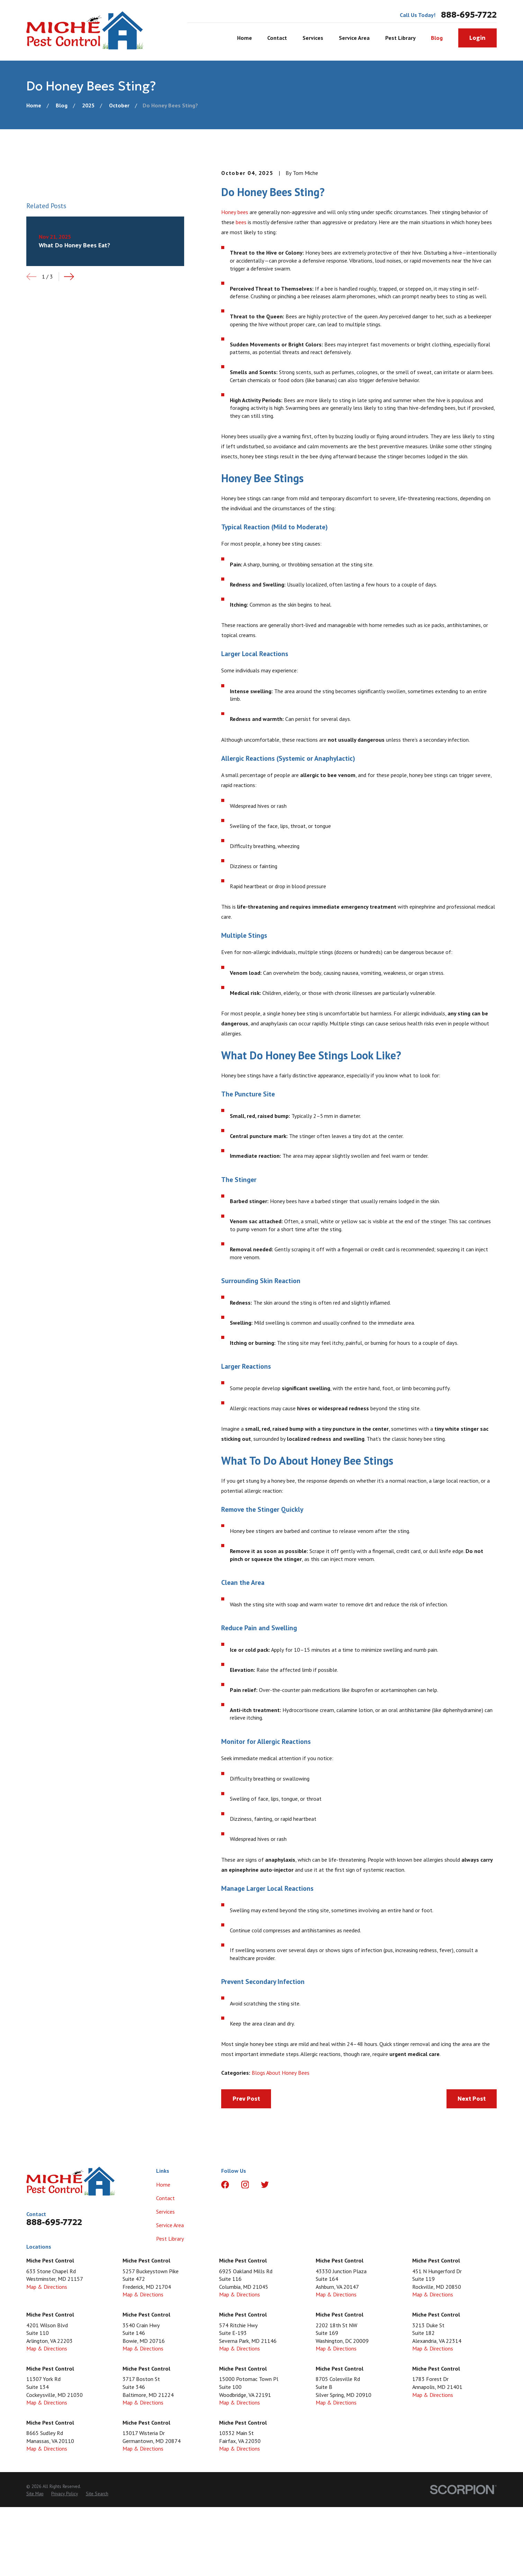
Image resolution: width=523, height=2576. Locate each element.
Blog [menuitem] (437, 37)
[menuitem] (35, 2493)
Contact (165, 2198)
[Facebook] (225, 2185)
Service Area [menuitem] (354, 37)
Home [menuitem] (244, 37)
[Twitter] (265, 2185)
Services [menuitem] (313, 37)
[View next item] (69, 277)
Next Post (472, 2098)
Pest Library (170, 2238)
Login (477, 37)
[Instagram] (245, 2185)
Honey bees (234, 212)
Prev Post (246, 2098)
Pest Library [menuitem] (400, 37)
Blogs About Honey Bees (280, 2072)
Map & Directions (46, 2286)
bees (241, 222)
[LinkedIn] (285, 2185)
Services (165, 2211)
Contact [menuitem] (277, 37)
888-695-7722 (469, 15)
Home (163, 2184)
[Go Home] (33, 105)
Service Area (170, 2225)
